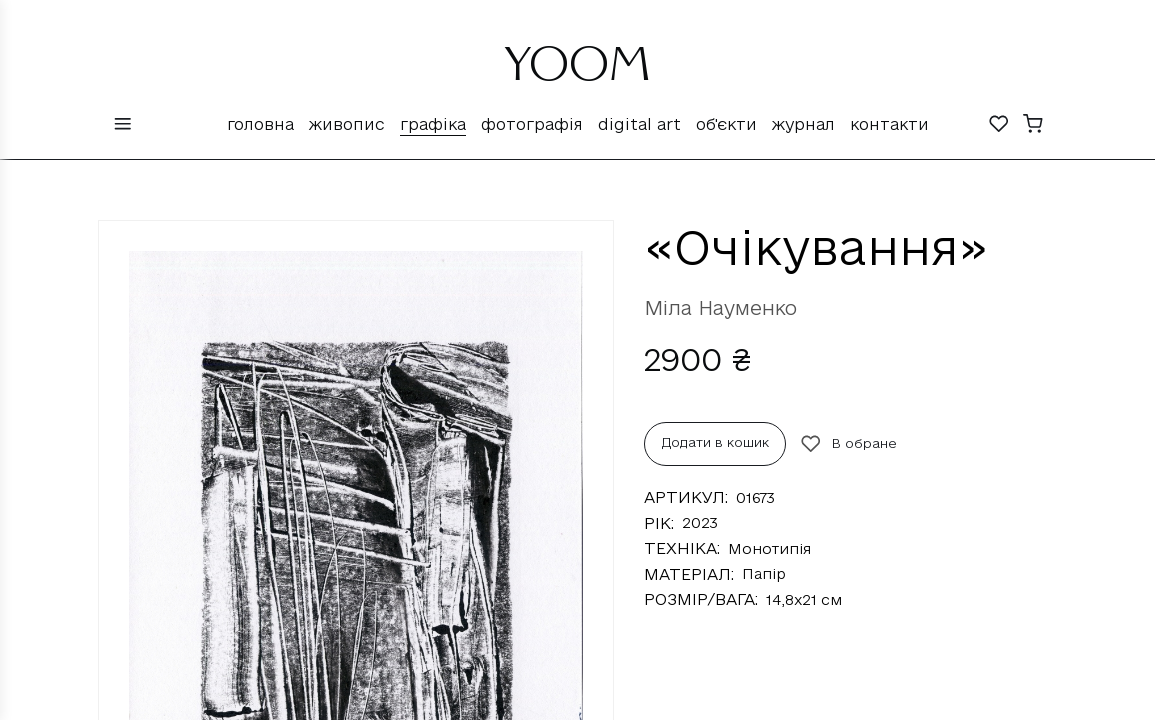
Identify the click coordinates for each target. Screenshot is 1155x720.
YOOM (577, 72)
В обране (849, 444)
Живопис (347, 124)
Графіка (433, 124)
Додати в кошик (715, 442)
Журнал (803, 124)
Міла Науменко (720, 308)
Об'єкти (726, 124)
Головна (260, 124)
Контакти (889, 124)
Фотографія (532, 124)
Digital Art (639, 124)
